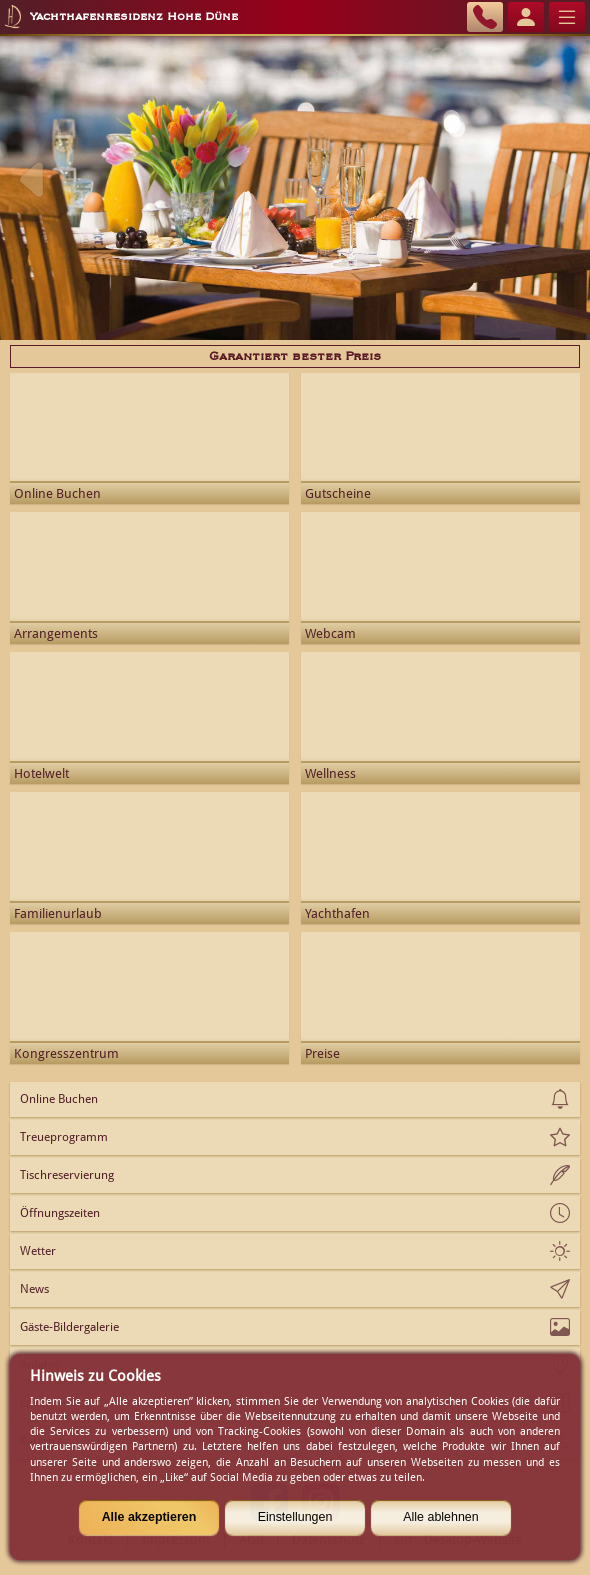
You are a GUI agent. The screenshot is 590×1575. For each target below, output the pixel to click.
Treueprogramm (64, 1137)
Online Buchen (59, 1099)
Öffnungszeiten (60, 1213)
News (34, 1289)
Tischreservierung (67, 1175)
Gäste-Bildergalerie (69, 1327)
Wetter (38, 1251)
